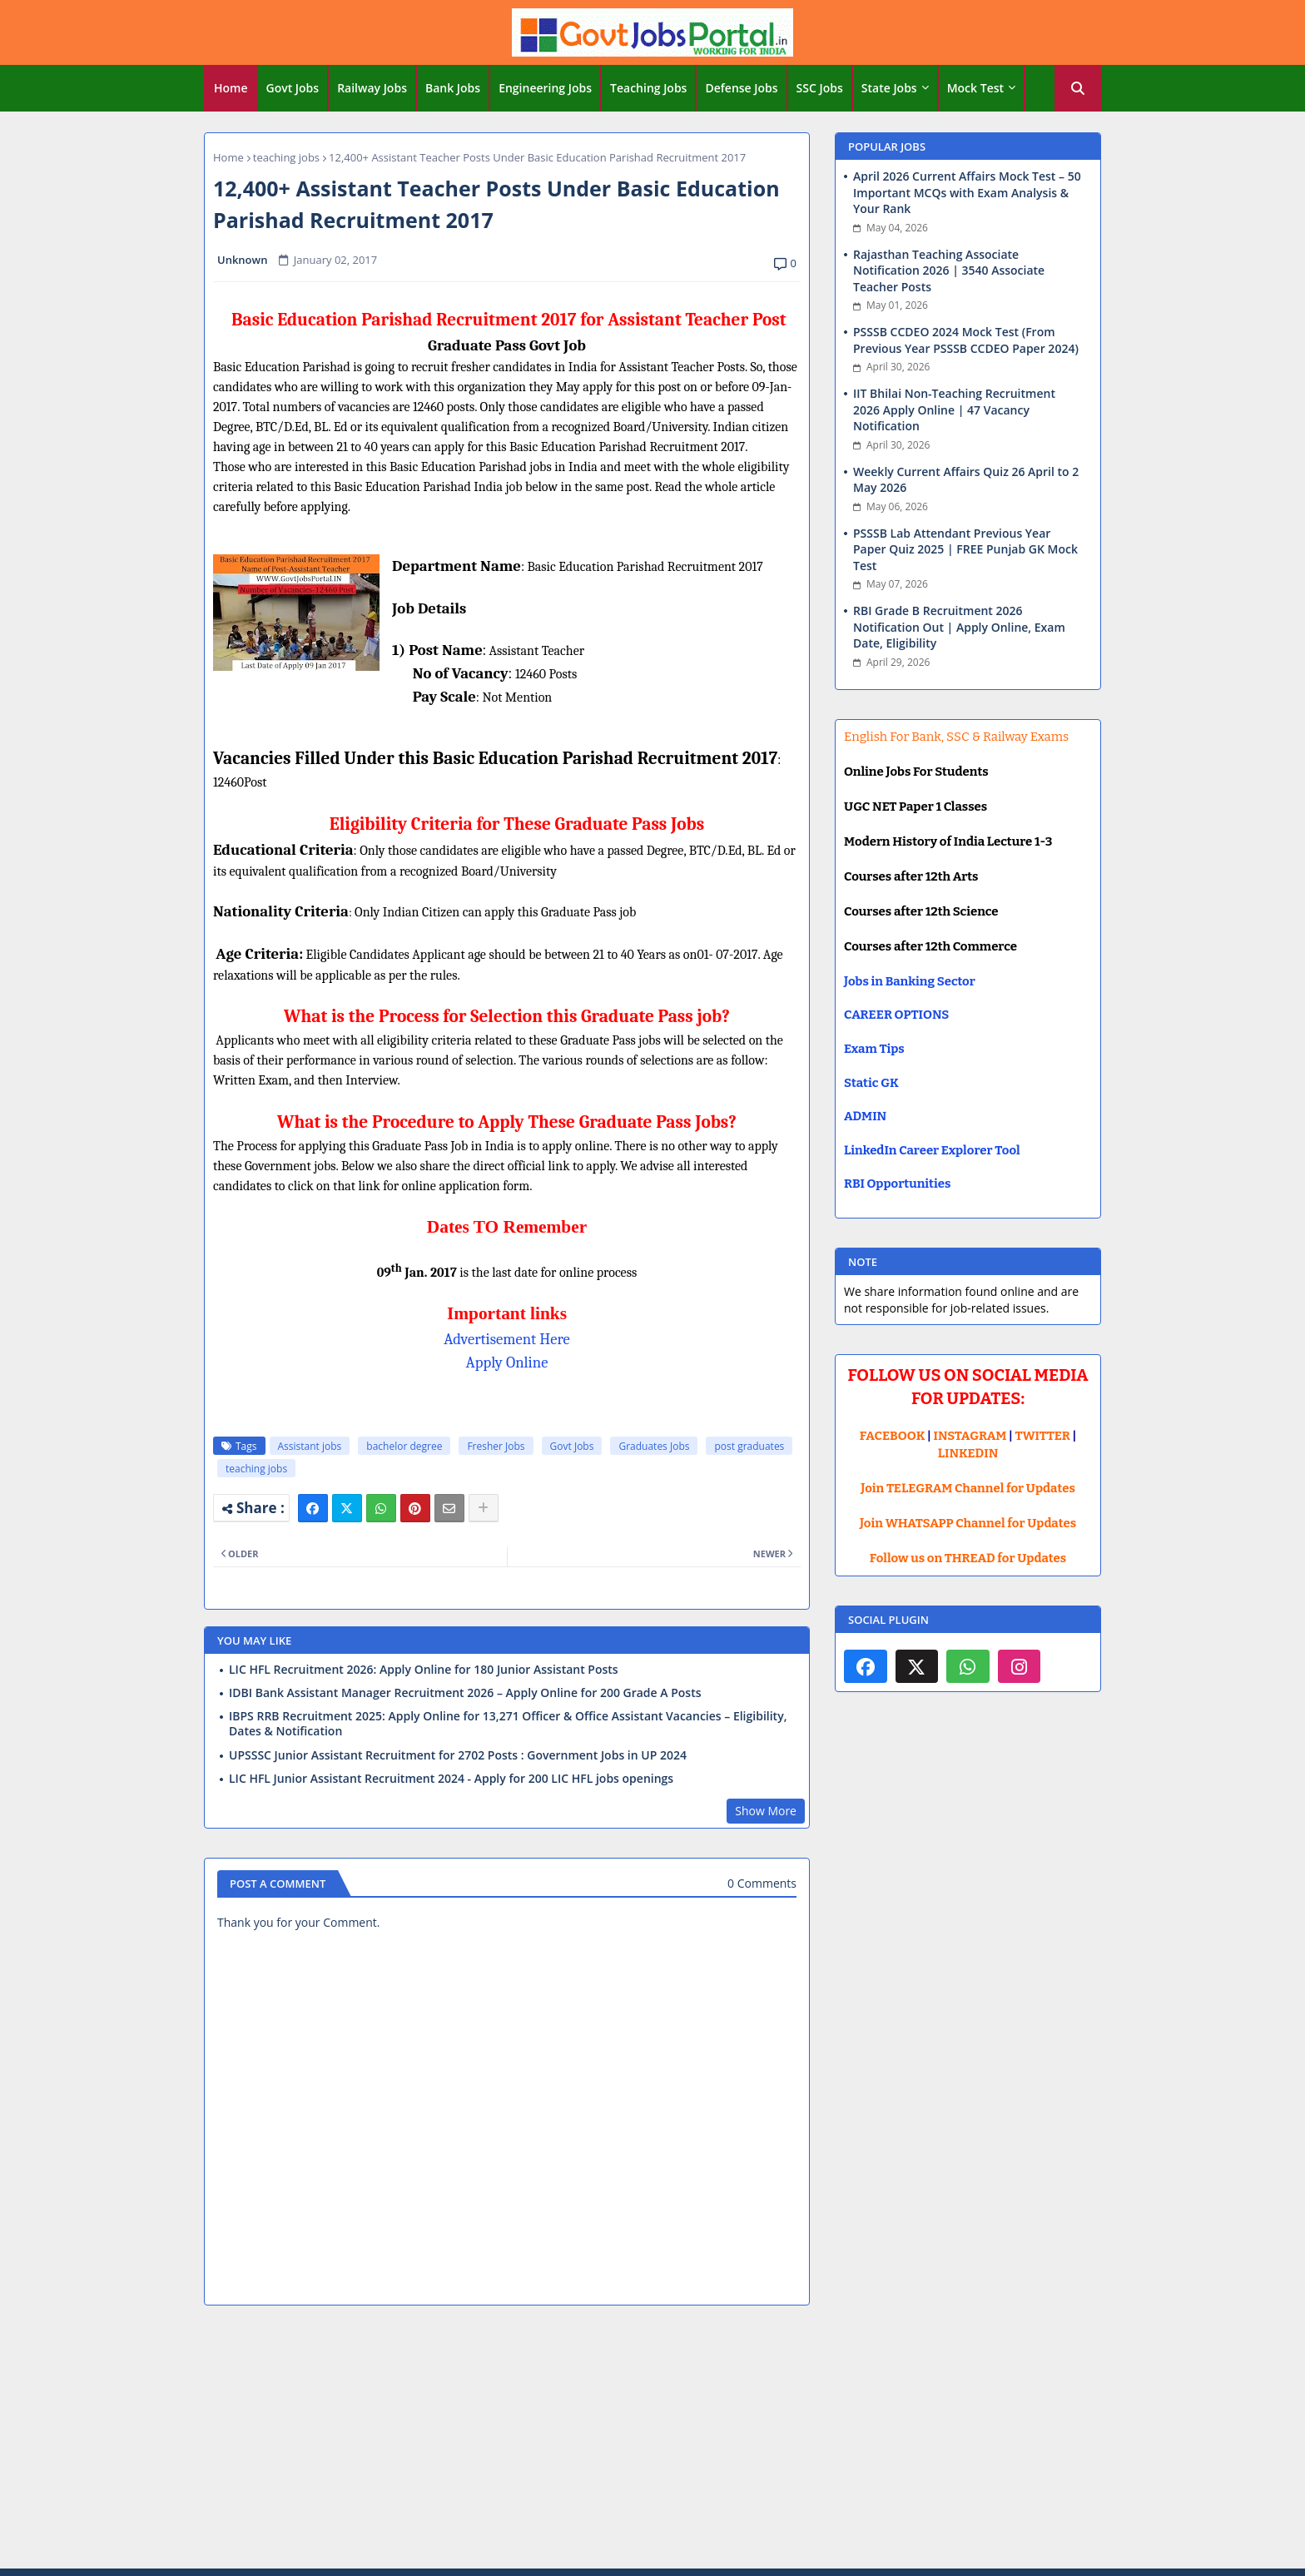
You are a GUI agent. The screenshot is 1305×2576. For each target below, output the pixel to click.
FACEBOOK (892, 1435)
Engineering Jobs (545, 88)
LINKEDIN (968, 1453)
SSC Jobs (819, 88)
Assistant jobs (310, 1446)
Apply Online (507, 1362)
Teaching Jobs (648, 88)
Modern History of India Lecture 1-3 (948, 841)
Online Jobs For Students (916, 771)
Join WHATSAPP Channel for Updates (968, 1523)
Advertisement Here (507, 1339)
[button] (1077, 88)
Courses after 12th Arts (911, 876)
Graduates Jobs (653, 1446)
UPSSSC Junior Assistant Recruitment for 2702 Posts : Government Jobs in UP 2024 (458, 1755)
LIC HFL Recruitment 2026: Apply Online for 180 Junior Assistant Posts (423, 1669)
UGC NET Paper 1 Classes (915, 806)
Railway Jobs (372, 88)
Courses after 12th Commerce (930, 946)
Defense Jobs (741, 88)
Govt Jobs (293, 88)
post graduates (749, 1446)
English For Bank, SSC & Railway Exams (956, 736)
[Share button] (484, 1508)
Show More (765, 1811)
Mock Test (975, 88)
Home (231, 88)
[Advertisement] (652, 2439)
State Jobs (889, 88)
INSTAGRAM (970, 1435)
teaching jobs (286, 157)
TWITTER (1042, 1435)
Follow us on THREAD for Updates (968, 1558)
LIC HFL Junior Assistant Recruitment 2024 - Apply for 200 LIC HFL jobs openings (451, 1778)
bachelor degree (404, 1446)
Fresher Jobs (495, 1446)
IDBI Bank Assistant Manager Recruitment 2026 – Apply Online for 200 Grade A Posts (465, 1692)
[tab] (231, 88)
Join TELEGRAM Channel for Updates (968, 1488)
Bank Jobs (452, 88)
